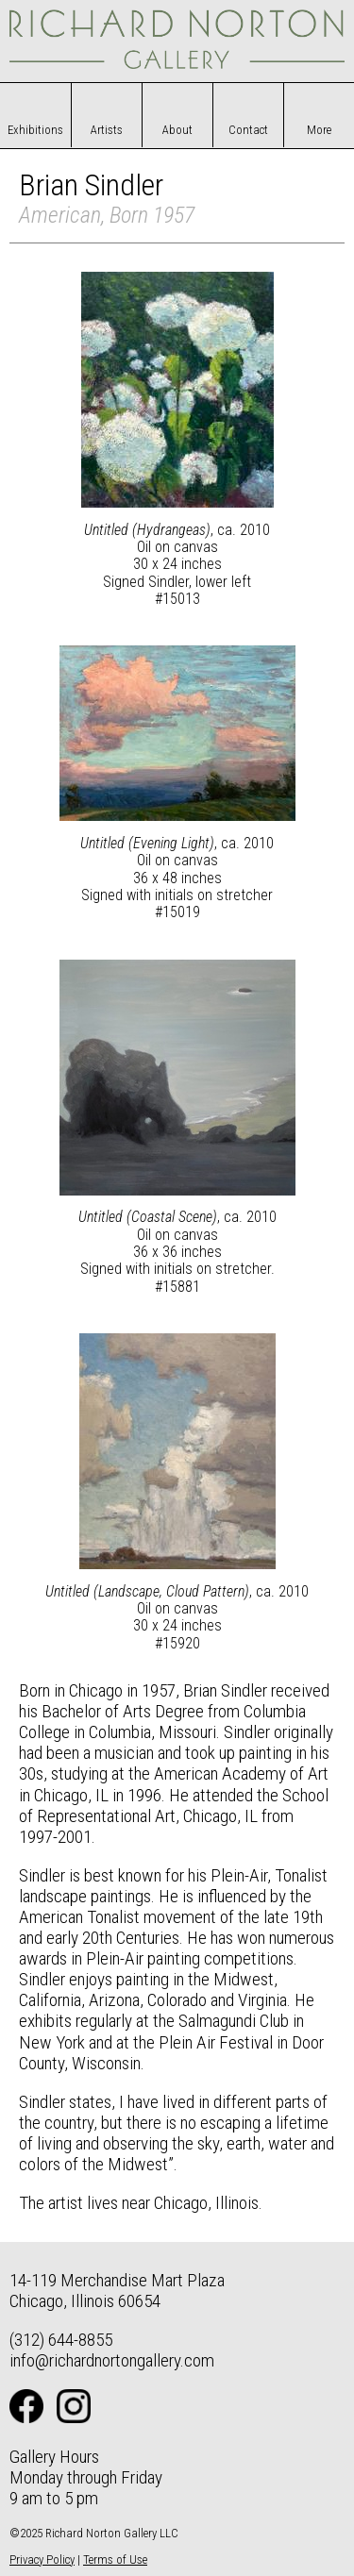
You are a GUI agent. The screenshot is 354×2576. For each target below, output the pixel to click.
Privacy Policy (42, 2559)
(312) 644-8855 (60, 2339)
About (177, 130)
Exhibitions (35, 130)
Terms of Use (115, 2559)
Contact (248, 130)
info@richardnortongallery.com (111, 2360)
